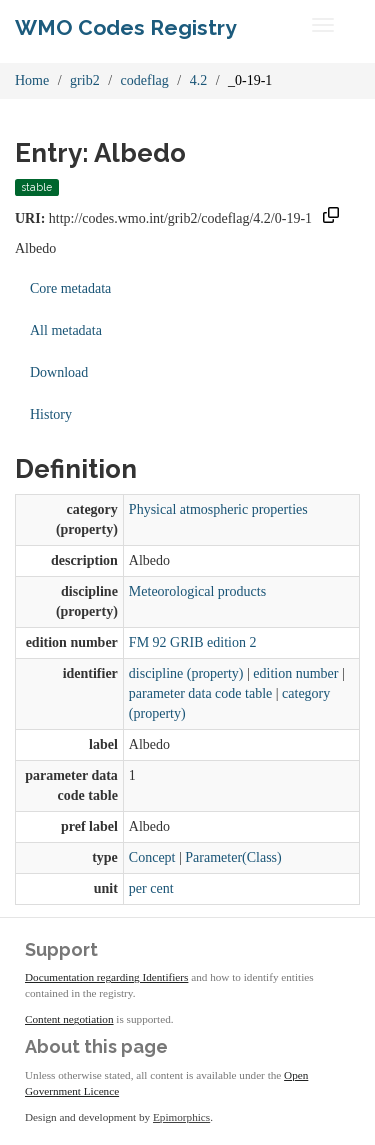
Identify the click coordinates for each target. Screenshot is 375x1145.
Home (32, 80)
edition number (295, 673)
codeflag (145, 80)
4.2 (199, 80)
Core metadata (70, 288)
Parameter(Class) (233, 857)
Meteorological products (197, 591)
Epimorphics (181, 1117)
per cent (151, 888)
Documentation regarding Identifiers (106, 977)
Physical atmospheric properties (218, 509)
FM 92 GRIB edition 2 (193, 642)
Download (59, 372)
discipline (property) (186, 673)
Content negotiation (69, 1019)
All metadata (66, 330)
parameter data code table (200, 693)
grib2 (85, 80)
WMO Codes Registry (126, 27)
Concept (152, 857)
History (51, 414)
